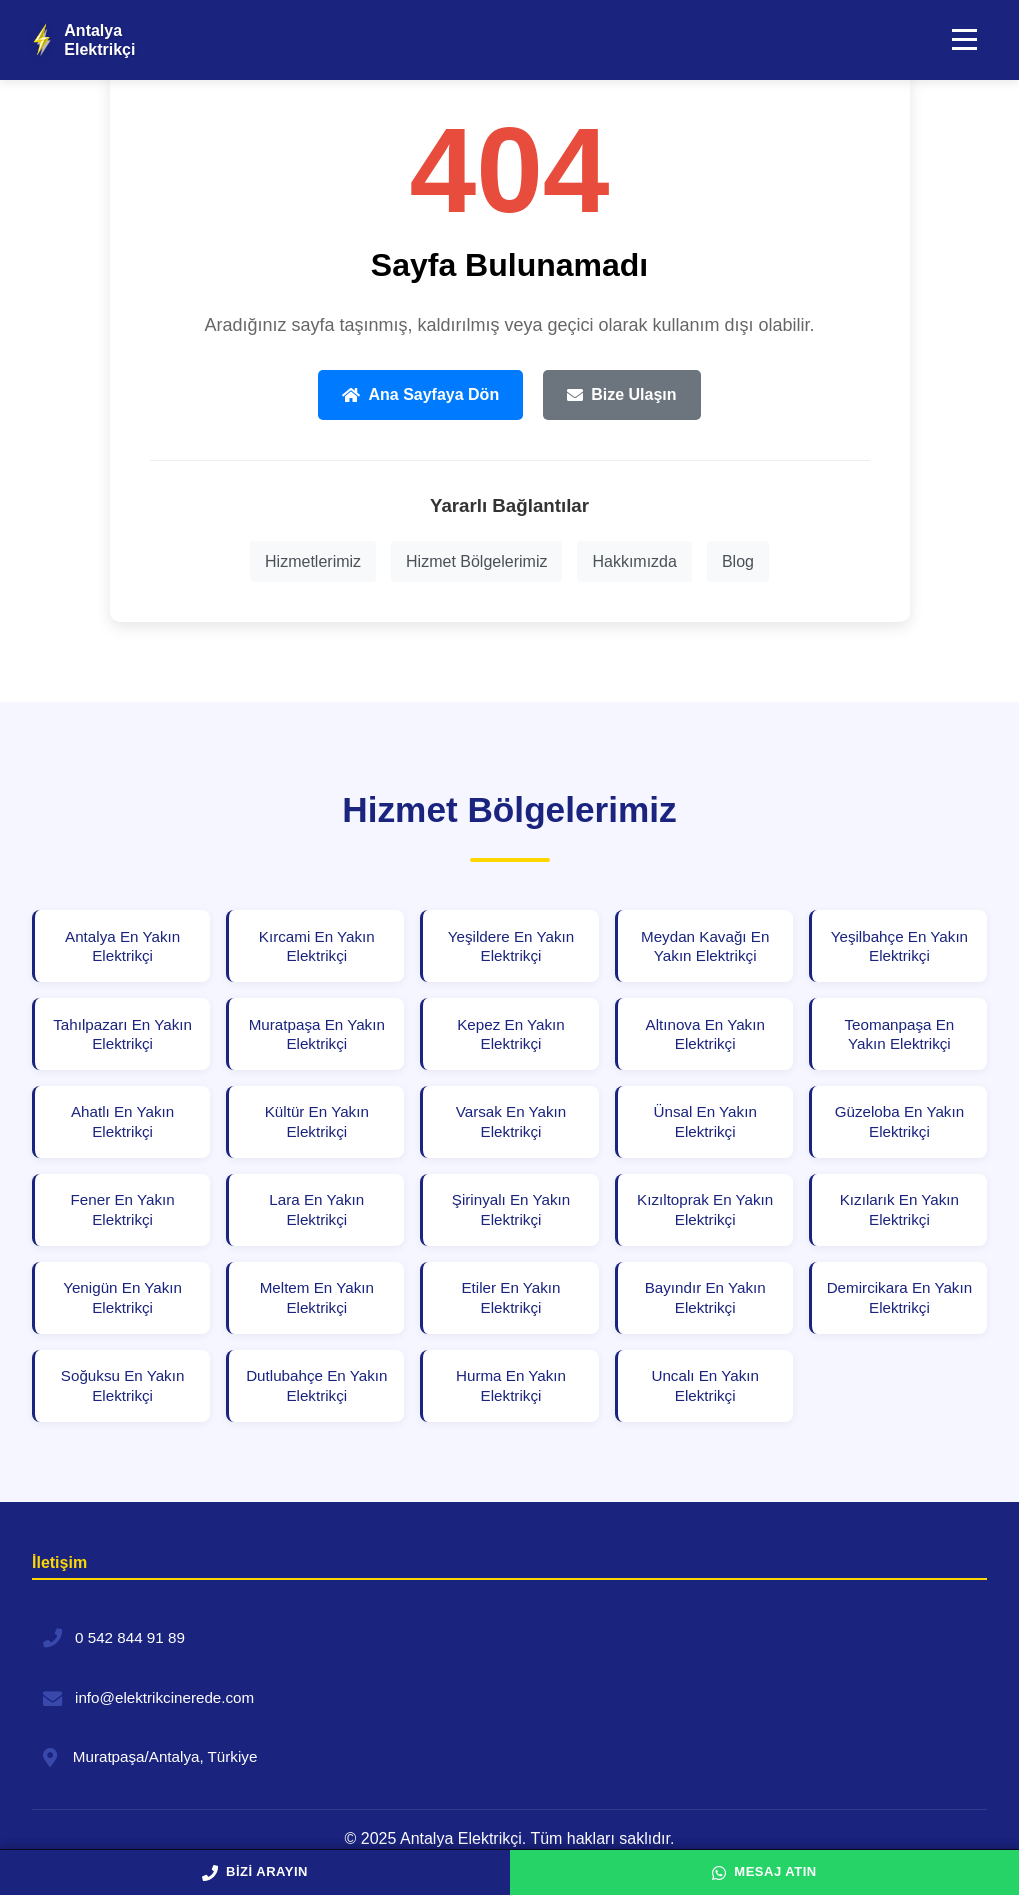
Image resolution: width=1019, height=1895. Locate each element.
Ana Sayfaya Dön (420, 394)
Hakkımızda (634, 561)
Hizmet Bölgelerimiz (476, 561)
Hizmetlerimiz (313, 561)
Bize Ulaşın (621, 394)
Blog (738, 561)
